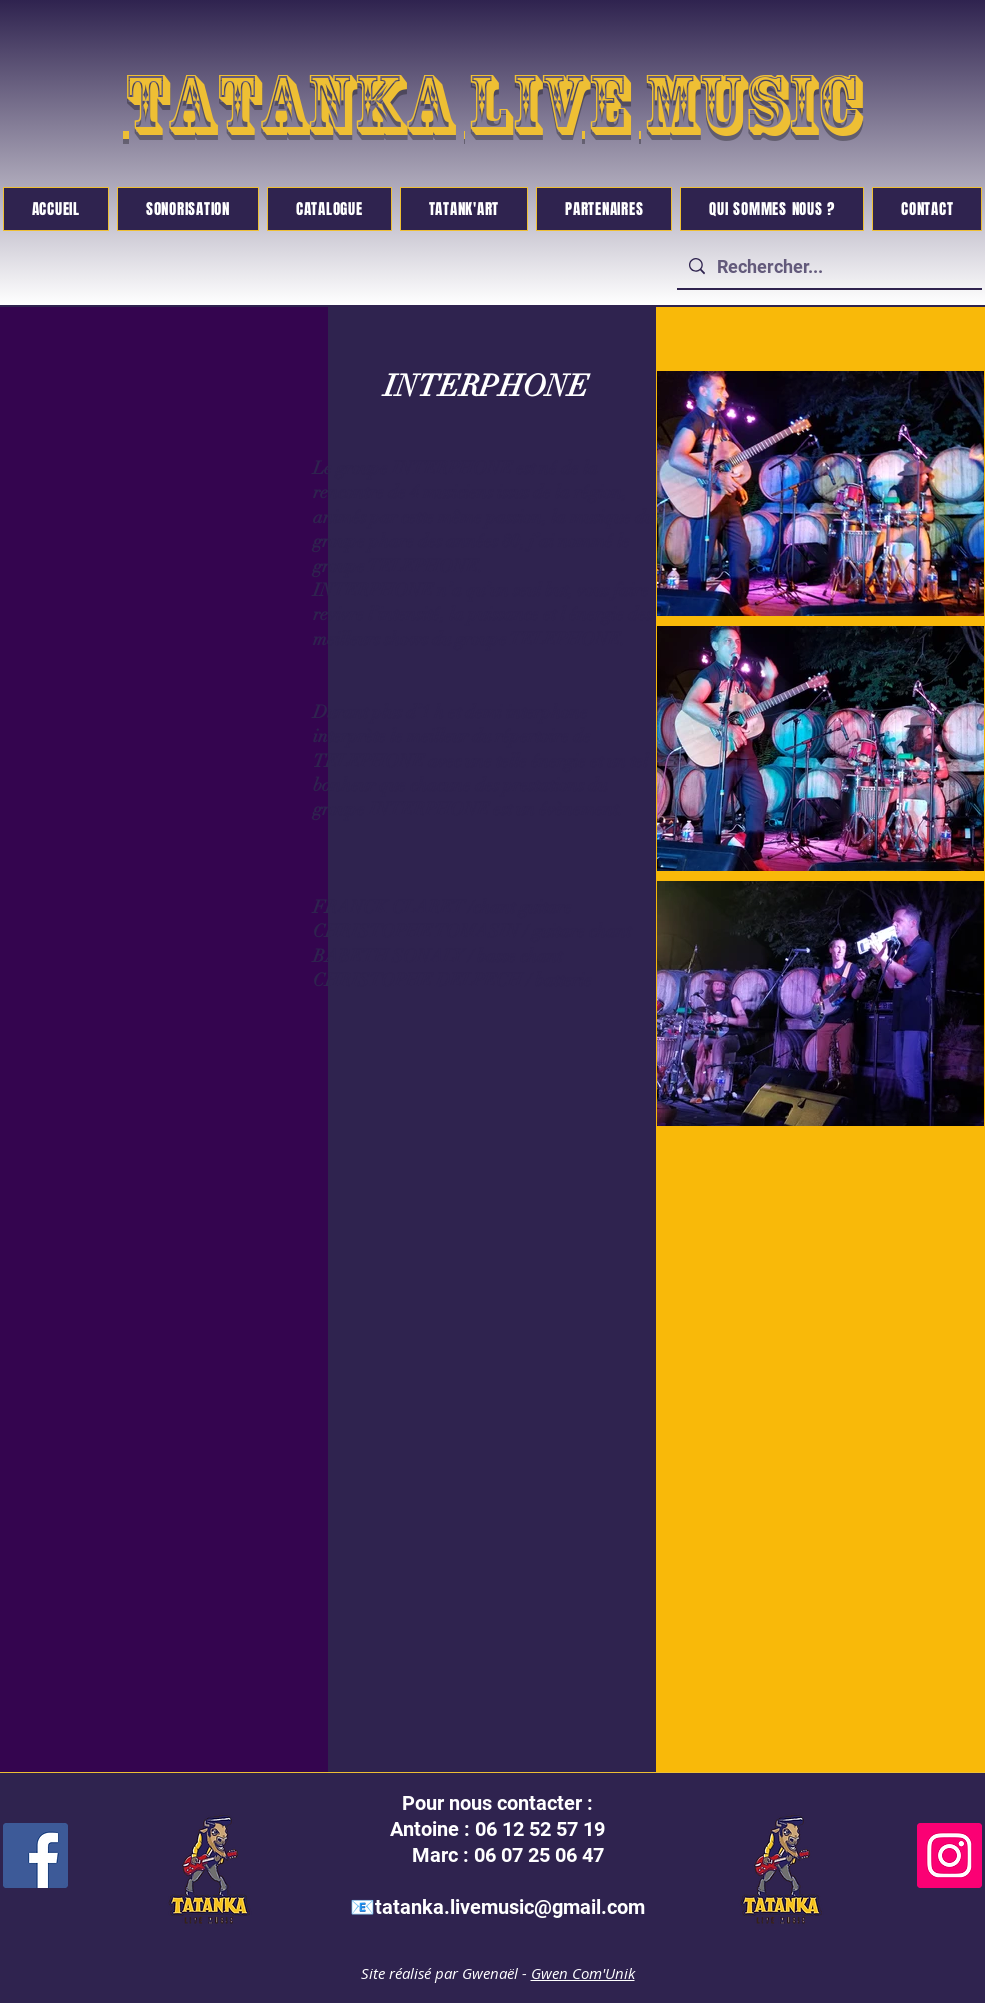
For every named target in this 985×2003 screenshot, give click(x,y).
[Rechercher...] (828, 266)
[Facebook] (35, 1855)
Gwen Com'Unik (583, 1973)
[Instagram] (949, 1855)
